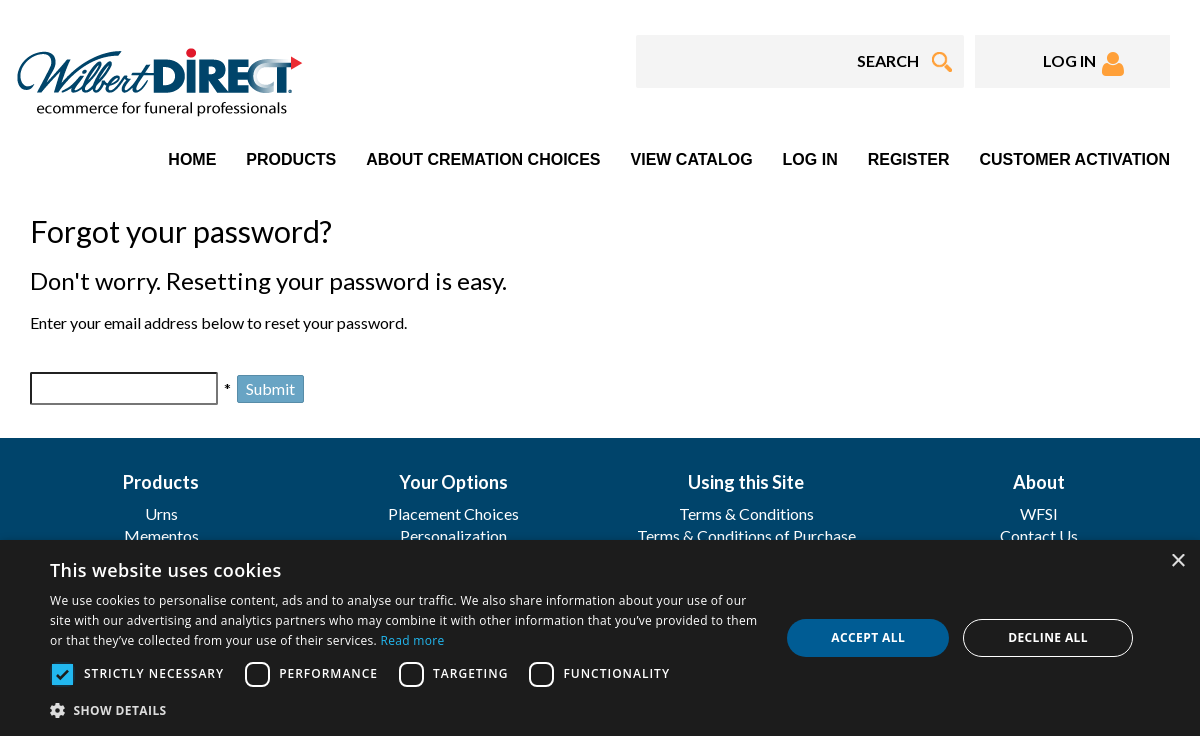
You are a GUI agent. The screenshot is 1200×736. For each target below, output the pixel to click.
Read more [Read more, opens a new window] (413, 640)
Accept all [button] (868, 637)
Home (192, 159)
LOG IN (1083, 64)
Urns (161, 513)
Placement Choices (453, 513)
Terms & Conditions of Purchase (746, 535)
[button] (404, 709)
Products (291, 159)
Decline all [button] (1048, 637)
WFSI (1039, 513)
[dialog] (600, 638)
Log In (810, 159)
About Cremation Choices (483, 159)
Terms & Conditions (746, 513)
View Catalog (692, 159)
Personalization (453, 535)
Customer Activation (1074, 159)
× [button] (1177, 561)
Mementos (161, 535)
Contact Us (1039, 535)
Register (909, 159)
